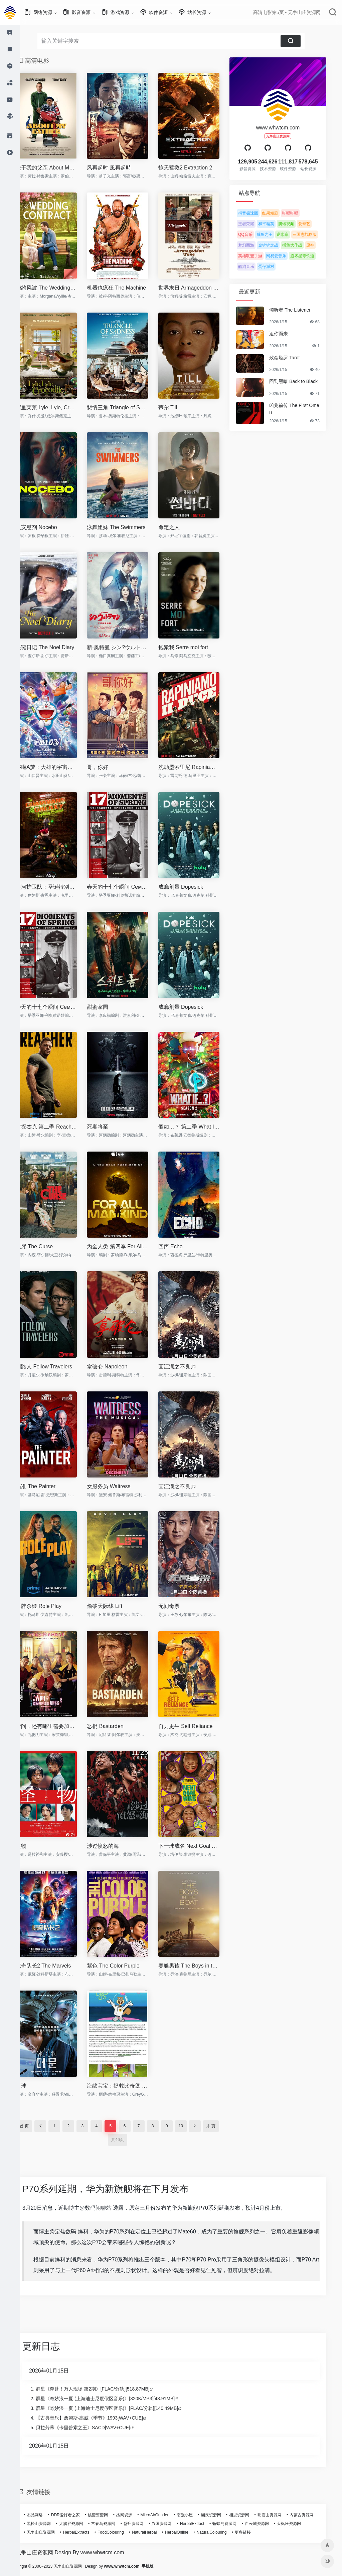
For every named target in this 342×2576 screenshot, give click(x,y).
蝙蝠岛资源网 (234, 2523)
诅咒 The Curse (44, 1246)
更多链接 (253, 2532)
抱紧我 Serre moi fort (193, 647)
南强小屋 (195, 2515)
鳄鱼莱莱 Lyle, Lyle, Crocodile (56, 407)
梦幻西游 (256, 245)
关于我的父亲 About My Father (56, 167)
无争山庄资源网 (51, 2532)
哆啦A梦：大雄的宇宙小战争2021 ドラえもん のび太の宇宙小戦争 (56, 767)
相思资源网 (249, 2515)
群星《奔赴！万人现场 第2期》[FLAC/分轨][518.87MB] (103, 2389)
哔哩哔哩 (300, 213)
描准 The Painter (45, 1486)
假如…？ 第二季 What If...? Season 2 (198, 1127)
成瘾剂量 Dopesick (190, 887)
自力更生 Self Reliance (195, 1726)
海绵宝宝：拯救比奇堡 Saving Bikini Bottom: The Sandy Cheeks (127, 2086)
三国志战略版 (315, 234)
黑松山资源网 (49, 2523)
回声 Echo (180, 1246)
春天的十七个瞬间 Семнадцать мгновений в (127, 887)
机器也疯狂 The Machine (126, 288)
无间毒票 (179, 1606)
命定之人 (179, 527)
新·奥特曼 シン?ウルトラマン (127, 647)
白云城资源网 (267, 2523)
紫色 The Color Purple (123, 1966)
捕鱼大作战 (302, 245)
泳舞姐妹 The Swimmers (126, 527)
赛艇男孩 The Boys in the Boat (198, 1966)
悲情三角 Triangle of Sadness (127, 407)
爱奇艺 (314, 224)
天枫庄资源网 (299, 2523)
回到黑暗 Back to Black (303, 381)
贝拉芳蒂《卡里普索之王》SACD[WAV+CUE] (93, 2427)
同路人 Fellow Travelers (54, 1366)
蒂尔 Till (177, 407)
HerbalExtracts (86, 2532)
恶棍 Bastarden (115, 1726)
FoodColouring (121, 2532)
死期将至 (107, 1127)
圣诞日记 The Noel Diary (55, 647)
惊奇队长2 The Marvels (53, 1966)
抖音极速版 (258, 213)
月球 (31, 2086)
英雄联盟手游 (260, 256)
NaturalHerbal (154, 2532)
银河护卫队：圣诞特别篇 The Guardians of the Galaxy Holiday (56, 887)
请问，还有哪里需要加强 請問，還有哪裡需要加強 (56, 1726)
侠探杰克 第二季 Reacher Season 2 (56, 1127)
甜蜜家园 (107, 1007)
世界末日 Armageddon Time (198, 288)
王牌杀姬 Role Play (48, 1606)
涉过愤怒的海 (113, 1846)
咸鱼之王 (275, 234)
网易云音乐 (286, 256)
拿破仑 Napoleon (117, 1366)
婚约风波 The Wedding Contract (56, 288)
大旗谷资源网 (81, 2523)
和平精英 (276, 224)
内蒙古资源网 (312, 2515)
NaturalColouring (221, 2532)
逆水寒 (293, 234)
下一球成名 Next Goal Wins (198, 1846)
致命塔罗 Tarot (294, 357)
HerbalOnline (186, 2532)
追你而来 (288, 333)
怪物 (31, 1846)
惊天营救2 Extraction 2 (195, 167)
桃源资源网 (108, 2515)
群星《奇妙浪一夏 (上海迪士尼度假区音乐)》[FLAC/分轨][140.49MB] (117, 2408)
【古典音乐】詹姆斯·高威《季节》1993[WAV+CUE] (99, 2418)
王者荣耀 (256, 224)
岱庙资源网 (144, 2523)
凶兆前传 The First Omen (304, 409)
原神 (320, 245)
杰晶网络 (45, 2515)
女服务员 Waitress (118, 1486)
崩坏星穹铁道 (312, 256)
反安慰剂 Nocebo (46, 527)
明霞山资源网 (280, 2515)
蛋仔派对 (276, 266)
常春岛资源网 (113, 2523)
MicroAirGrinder (164, 2515)
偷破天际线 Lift (114, 1606)
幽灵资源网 (221, 2515)
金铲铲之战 (278, 245)
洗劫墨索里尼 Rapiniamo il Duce (198, 767)
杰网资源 (134, 2515)
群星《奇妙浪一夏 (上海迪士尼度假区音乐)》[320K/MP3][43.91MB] (115, 2398)
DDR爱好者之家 (75, 2515)
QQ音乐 (255, 234)
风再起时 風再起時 (119, 167)
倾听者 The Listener (300, 310)
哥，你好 (107, 767)
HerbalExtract (202, 2523)
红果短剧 (280, 213)
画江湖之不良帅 (187, 1366)
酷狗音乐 (256, 266)
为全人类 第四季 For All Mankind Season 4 (127, 1246)
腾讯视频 (296, 224)
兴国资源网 (172, 2523)
